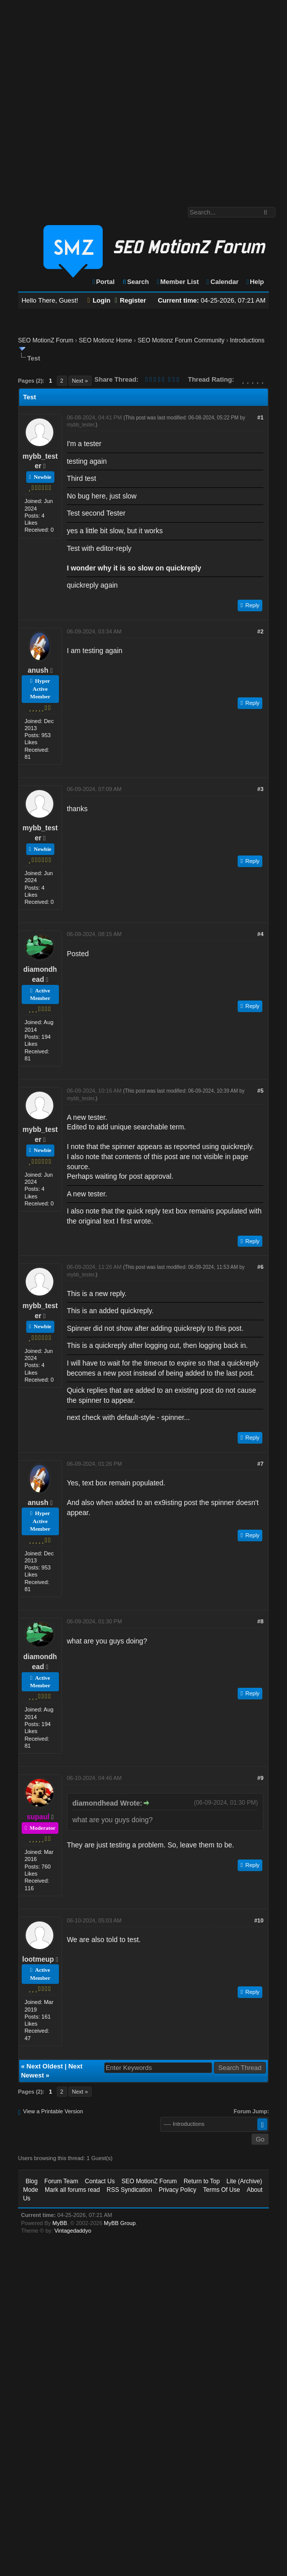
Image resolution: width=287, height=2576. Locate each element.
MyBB (59, 2223)
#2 (260, 631)
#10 (258, 1920)
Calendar (221, 281)
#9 (260, 1778)
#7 (260, 1464)
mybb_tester (80, 424)
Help (254, 281)
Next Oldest (45, 2066)
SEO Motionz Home (105, 340)
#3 (260, 789)
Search (135, 281)
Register (130, 300)
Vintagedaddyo (72, 2231)
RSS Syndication (129, 2189)
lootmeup (38, 1959)
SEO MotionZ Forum (46, 340)
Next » (80, 381)
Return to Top (202, 2181)
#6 (260, 1267)
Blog (32, 2181)
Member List (177, 281)
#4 (260, 934)
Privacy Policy (177, 2189)
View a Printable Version (53, 2111)
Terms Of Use (221, 2189)
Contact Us (100, 2181)
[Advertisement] (94, 98)
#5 (260, 1091)
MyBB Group (119, 2223)
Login (99, 300)
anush (38, 670)
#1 (260, 417)
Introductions (247, 340)
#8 (260, 1621)
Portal (103, 281)
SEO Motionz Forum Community (181, 340)
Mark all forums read (72, 2189)
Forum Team (61, 2181)
